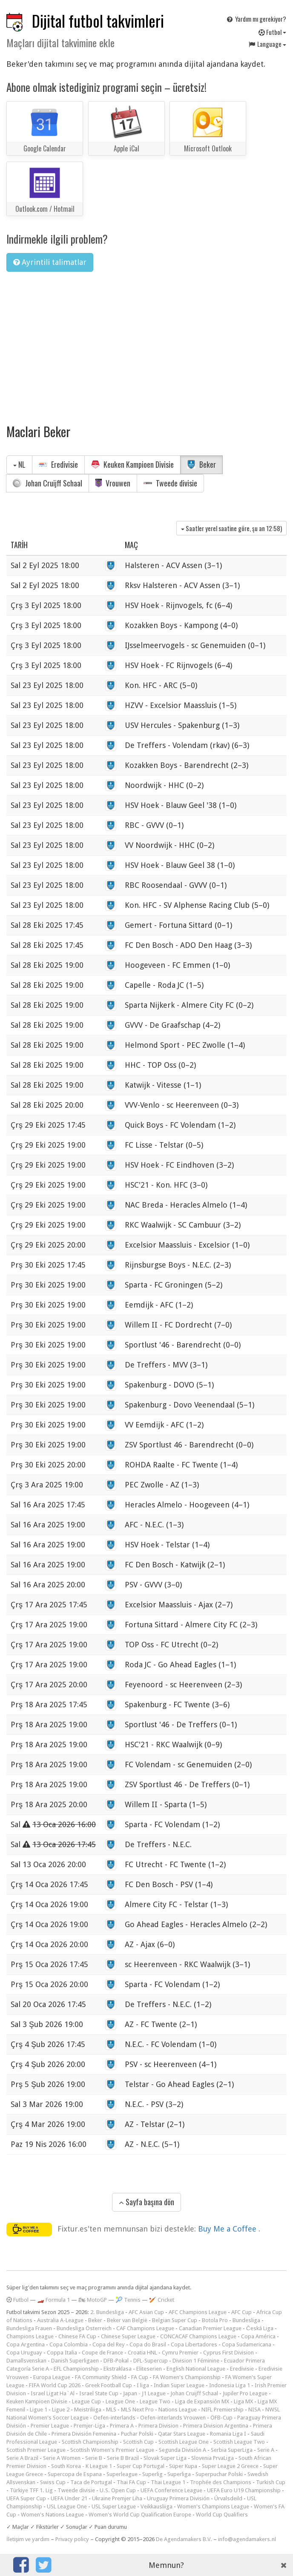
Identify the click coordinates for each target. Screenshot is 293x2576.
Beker (201, 464)
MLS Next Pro (137, 2409)
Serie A (265, 2450)
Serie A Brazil (22, 2458)
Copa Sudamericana (246, 2344)
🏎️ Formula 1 (53, 2300)
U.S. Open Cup (118, 2490)
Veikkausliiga (156, 2506)
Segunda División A (182, 2450)
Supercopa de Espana (75, 2474)
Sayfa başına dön (146, 2201)
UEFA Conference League (171, 2490)
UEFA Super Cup (26, 2498)
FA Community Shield (100, 2377)
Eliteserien (149, 2369)
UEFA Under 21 (69, 2498)
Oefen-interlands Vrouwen (173, 2417)
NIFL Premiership (222, 2409)
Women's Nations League (52, 2514)
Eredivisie (58, 464)
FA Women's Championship (187, 2377)
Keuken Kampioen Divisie (132, 464)
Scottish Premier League (36, 2450)
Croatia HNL (142, 2352)
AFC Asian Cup (146, 2312)
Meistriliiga (87, 2409)
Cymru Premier (180, 2352)
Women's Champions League (213, 2506)
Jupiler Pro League (245, 2393)
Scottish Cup (138, 2442)
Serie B (93, 2458)
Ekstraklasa (117, 2369)
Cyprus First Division (228, 2352)
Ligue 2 (60, 2409)
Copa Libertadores (194, 2344)
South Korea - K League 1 (81, 2466)
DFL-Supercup (150, 2360)
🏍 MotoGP (92, 2300)
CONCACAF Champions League (198, 2336)
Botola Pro (215, 2320)
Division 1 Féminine (195, 2360)
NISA (254, 2409)
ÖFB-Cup (221, 2417)
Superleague (122, 2474)
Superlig (152, 2474)
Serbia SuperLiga (232, 2450)
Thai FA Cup (131, 2482)
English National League (196, 2369)
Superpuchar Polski (219, 2474)
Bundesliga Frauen (29, 2328)
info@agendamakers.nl (247, 2539)
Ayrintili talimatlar (49, 262)
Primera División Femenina (84, 2434)
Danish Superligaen (75, 2360)
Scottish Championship (90, 2442)
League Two (155, 2401)
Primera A (122, 2425)
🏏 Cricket (161, 2300)
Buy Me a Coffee (228, 2228)
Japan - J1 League (144, 2393)
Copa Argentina (25, 2344)
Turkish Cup (270, 2482)
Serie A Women (61, 2458)
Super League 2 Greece (230, 2466)
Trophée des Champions (220, 2482)
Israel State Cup (98, 2393)
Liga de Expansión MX (202, 2401)
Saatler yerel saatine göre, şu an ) (231, 528)
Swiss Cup (53, 2482)
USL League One (67, 2506)
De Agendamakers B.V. (184, 2539)
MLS (111, 2409)
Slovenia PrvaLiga (212, 2458)
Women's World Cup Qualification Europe (140, 2514)
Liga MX (243, 2401)
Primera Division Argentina (215, 2425)
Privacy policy (72, 2539)
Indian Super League (179, 2385)
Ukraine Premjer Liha (117, 2498)
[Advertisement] (146, 342)
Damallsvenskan (26, 2360)
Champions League (30, 2336)
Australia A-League (60, 2320)
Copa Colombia (68, 2344)
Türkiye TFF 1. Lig (31, 2490)
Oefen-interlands (114, 2417)
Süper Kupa (183, 2466)
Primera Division (158, 2425)
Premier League (50, 2425)
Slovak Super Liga (165, 2458)
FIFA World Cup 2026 (54, 2385)
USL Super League (114, 2506)
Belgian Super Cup (174, 2320)
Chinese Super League (128, 2336)
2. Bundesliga (107, 2312)
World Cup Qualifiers (222, 2514)
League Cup (86, 2401)
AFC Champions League (198, 2312)
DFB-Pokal (116, 2360)
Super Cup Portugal (140, 2466)
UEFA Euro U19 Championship (244, 2490)
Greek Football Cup (108, 2385)
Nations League (177, 2409)
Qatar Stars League (181, 2434)
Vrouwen (112, 483)
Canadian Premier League (210, 2328)
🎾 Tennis (128, 2300)
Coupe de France (102, 2352)
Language (267, 43)
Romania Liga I (228, 2434)
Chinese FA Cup (77, 2336)
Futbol (272, 32)
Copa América (258, 2336)
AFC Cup (241, 2312)
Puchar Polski (137, 2434)
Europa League (51, 2377)
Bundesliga (246, 2320)
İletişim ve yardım (27, 2539)
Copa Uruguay (24, 2352)
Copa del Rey (108, 2344)
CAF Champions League (145, 2328)
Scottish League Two (239, 2442)
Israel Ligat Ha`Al (53, 2393)
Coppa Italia (62, 2352)
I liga (143, 2385)
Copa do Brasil (147, 2344)
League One (120, 2401)
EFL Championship (76, 2369)
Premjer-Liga (89, 2425)
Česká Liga (259, 2328)
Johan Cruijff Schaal (47, 483)
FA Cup (139, 2377)
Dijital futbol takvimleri (98, 20)
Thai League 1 (168, 2482)
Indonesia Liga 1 (229, 2385)
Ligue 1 (38, 2409)
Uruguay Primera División (178, 2498)
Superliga (179, 2474)
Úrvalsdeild (228, 2498)
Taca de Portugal (91, 2482)
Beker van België (127, 2320)
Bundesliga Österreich (84, 2328)
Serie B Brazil (123, 2458)
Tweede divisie (170, 483)
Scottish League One (183, 2442)
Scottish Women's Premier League (112, 2450)
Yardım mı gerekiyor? (256, 18)
